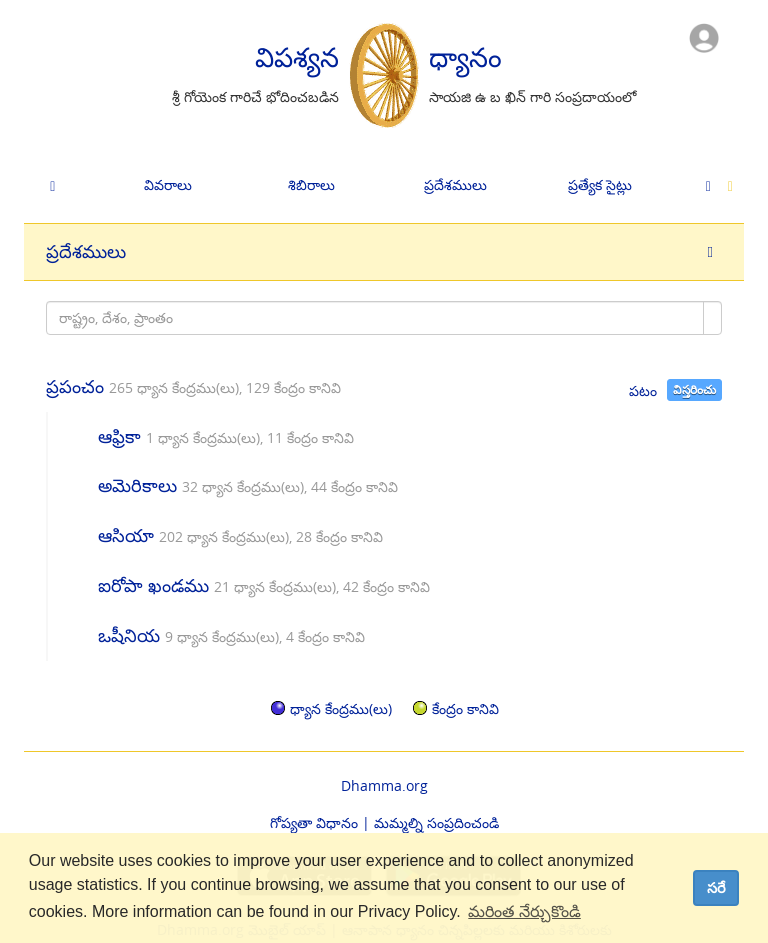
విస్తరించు (694, 389)
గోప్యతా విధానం (314, 822)
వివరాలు (168, 184)
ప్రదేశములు (455, 184)
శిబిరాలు (311, 184)
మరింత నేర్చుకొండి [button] (524, 911)
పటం (643, 390)
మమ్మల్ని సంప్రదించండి (436, 822)
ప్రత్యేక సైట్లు (600, 184)
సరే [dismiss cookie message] (716, 888)
